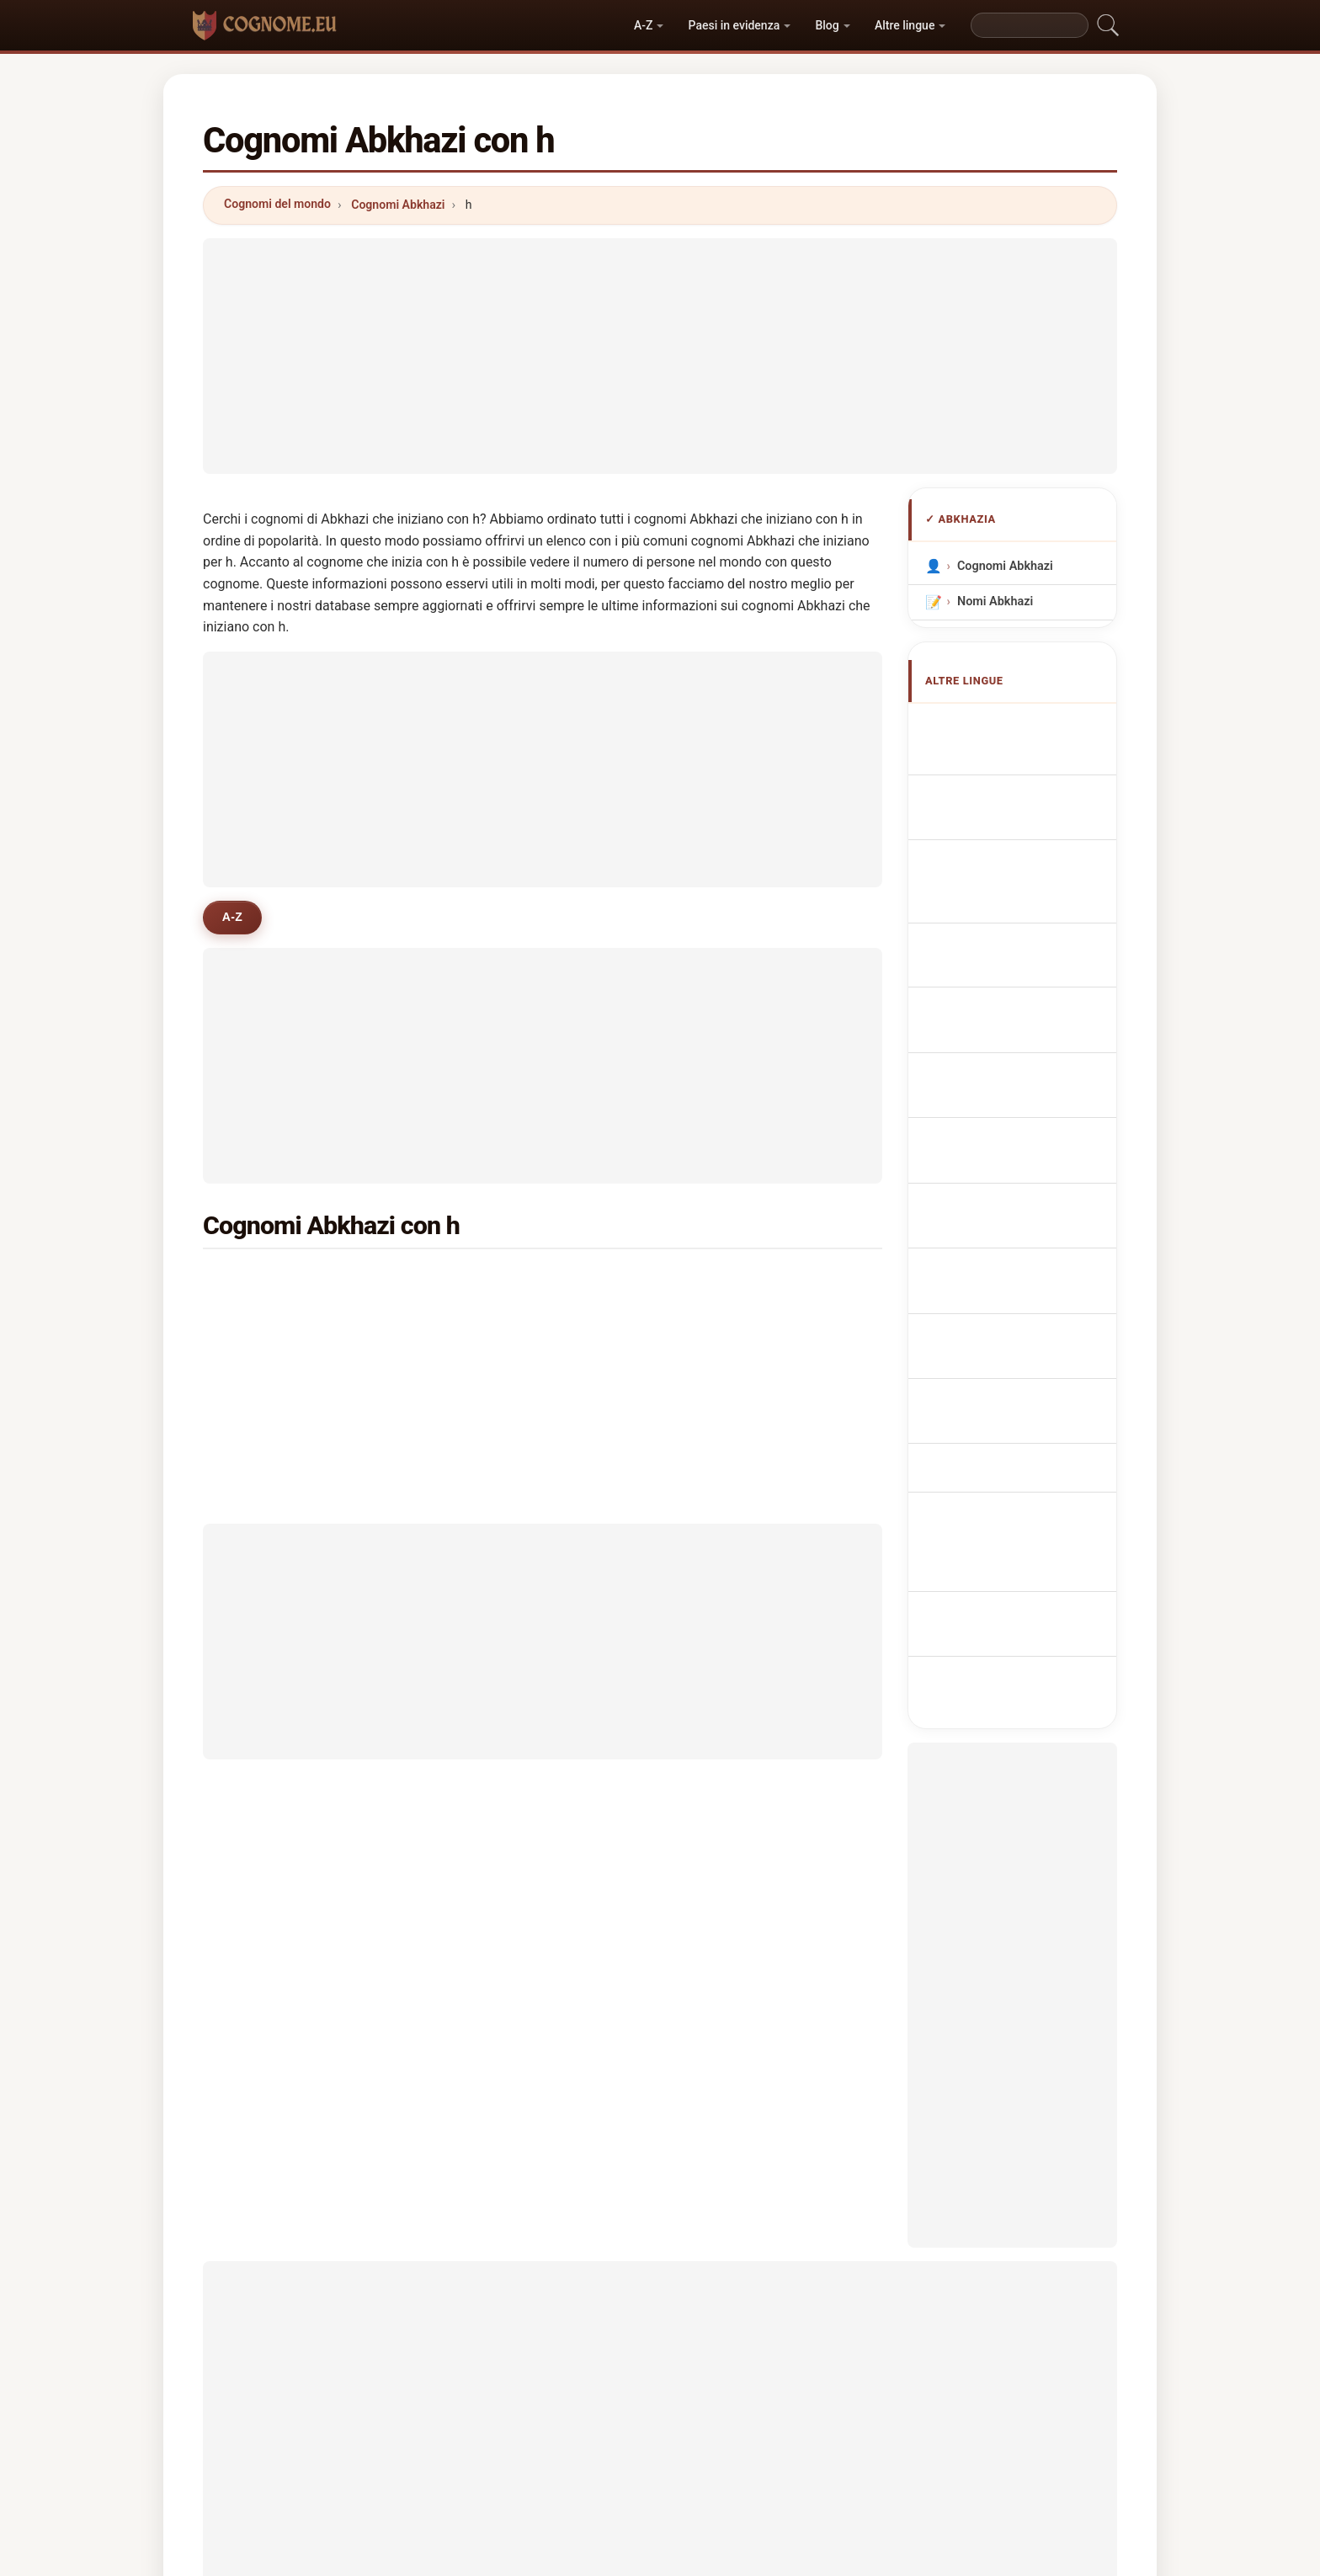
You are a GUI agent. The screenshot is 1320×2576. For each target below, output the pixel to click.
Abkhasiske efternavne (1029, 1084)
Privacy (878, 2452)
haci (260, 1282)
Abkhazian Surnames (1025, 756)
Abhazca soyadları (1017, 1257)
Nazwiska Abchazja (1020, 973)
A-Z (643, 25)
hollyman (504, 1322)
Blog (826, 25)
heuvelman (509, 1282)
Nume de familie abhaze (1033, 1195)
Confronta (722, 2452)
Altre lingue (904, 25)
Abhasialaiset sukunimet (999, 1124)
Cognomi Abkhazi (397, 204)
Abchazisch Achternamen (995, 1013)
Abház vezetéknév (1016, 1164)
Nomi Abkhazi (995, 601)
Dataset (804, 2452)
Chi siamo (548, 2452)
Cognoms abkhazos (1022, 888)
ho (255, 1322)
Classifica (635, 2452)
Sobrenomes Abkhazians (996, 934)
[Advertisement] (660, 356)
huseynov (736, 1282)
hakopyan (275, 1363)
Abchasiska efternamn (1028, 1226)
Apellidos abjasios (1017, 725)
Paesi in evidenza (734, 25)
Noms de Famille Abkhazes (1007, 796)
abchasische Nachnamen (996, 844)
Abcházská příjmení (1020, 1053)
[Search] (1029, 25)
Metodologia (455, 2452)
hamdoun (505, 1363)
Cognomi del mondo (277, 203)
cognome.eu (660, 2386)
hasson (729, 1322)
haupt (725, 1363)
